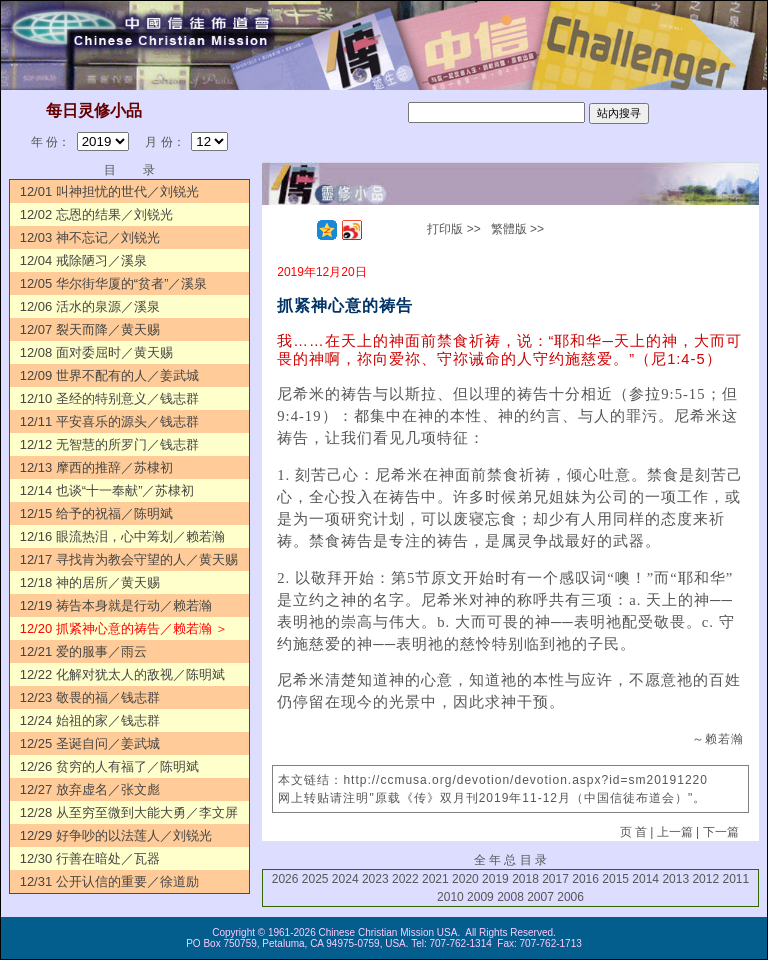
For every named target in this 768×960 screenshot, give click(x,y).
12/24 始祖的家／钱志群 (90, 720)
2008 (510, 897)
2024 (345, 879)
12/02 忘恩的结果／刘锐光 (96, 214)
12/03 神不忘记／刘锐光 (90, 237)
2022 (405, 879)
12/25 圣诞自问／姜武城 (90, 743)
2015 (615, 879)
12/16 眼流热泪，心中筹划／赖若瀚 (122, 536)
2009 (480, 897)
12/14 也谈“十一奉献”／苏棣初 (107, 490)
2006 (570, 897)
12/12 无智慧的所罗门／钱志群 (109, 444)
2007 (540, 897)
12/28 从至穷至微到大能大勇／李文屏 (129, 812)
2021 (435, 879)
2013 (675, 879)
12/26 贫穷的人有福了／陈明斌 (109, 766)
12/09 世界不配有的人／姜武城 (109, 375)
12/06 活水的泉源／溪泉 (90, 306)
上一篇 (675, 832)
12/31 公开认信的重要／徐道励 (109, 881)
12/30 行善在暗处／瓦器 (90, 858)
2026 (285, 879)
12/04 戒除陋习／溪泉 (83, 260)
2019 (495, 879)
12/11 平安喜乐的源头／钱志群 (109, 421)
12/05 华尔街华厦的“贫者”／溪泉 (114, 283)
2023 (375, 879)
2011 (735, 879)
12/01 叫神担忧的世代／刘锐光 (109, 191)
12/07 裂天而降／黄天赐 (90, 329)
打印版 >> (453, 229)
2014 (645, 879)
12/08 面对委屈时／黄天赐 (96, 352)
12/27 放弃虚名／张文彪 (90, 789)
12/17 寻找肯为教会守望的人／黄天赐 (129, 559)
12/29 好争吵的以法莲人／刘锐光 (116, 835)
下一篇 (721, 832)
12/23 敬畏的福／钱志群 (90, 697)
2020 (465, 879)
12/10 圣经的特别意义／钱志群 (109, 398)
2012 (705, 879)
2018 (525, 879)
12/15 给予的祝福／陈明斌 (96, 513)
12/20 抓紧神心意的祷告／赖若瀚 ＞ (124, 628)
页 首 (633, 832)
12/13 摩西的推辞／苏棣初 (96, 467)
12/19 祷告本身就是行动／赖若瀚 (116, 605)
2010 (450, 897)
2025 (315, 879)
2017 (555, 879)
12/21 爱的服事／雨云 (83, 651)
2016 (585, 879)
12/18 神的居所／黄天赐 (90, 582)
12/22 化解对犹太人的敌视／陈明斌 (122, 674)
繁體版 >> (517, 229)
